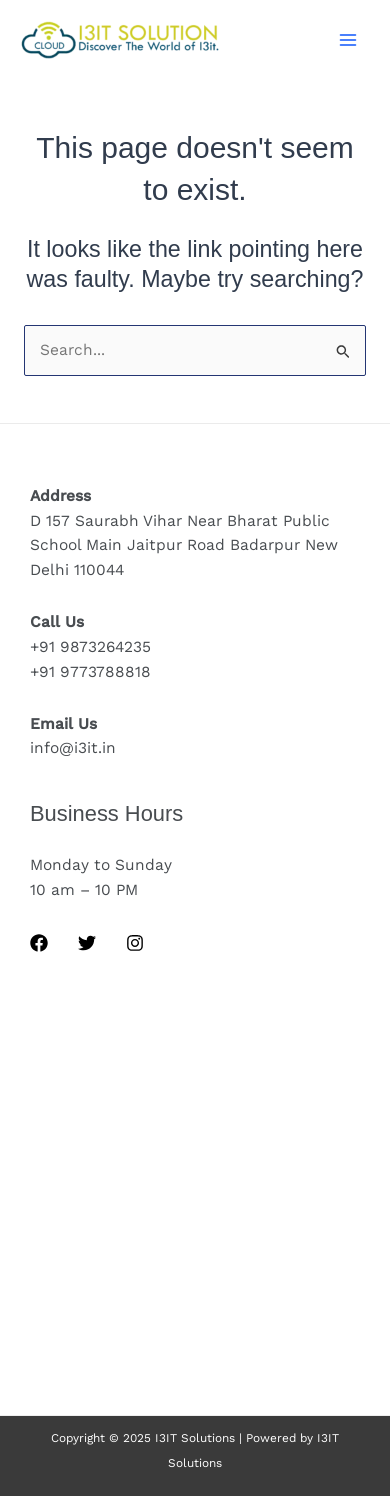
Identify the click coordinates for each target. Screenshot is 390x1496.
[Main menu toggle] (348, 39)
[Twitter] (87, 943)
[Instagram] (135, 943)
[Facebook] (39, 943)
